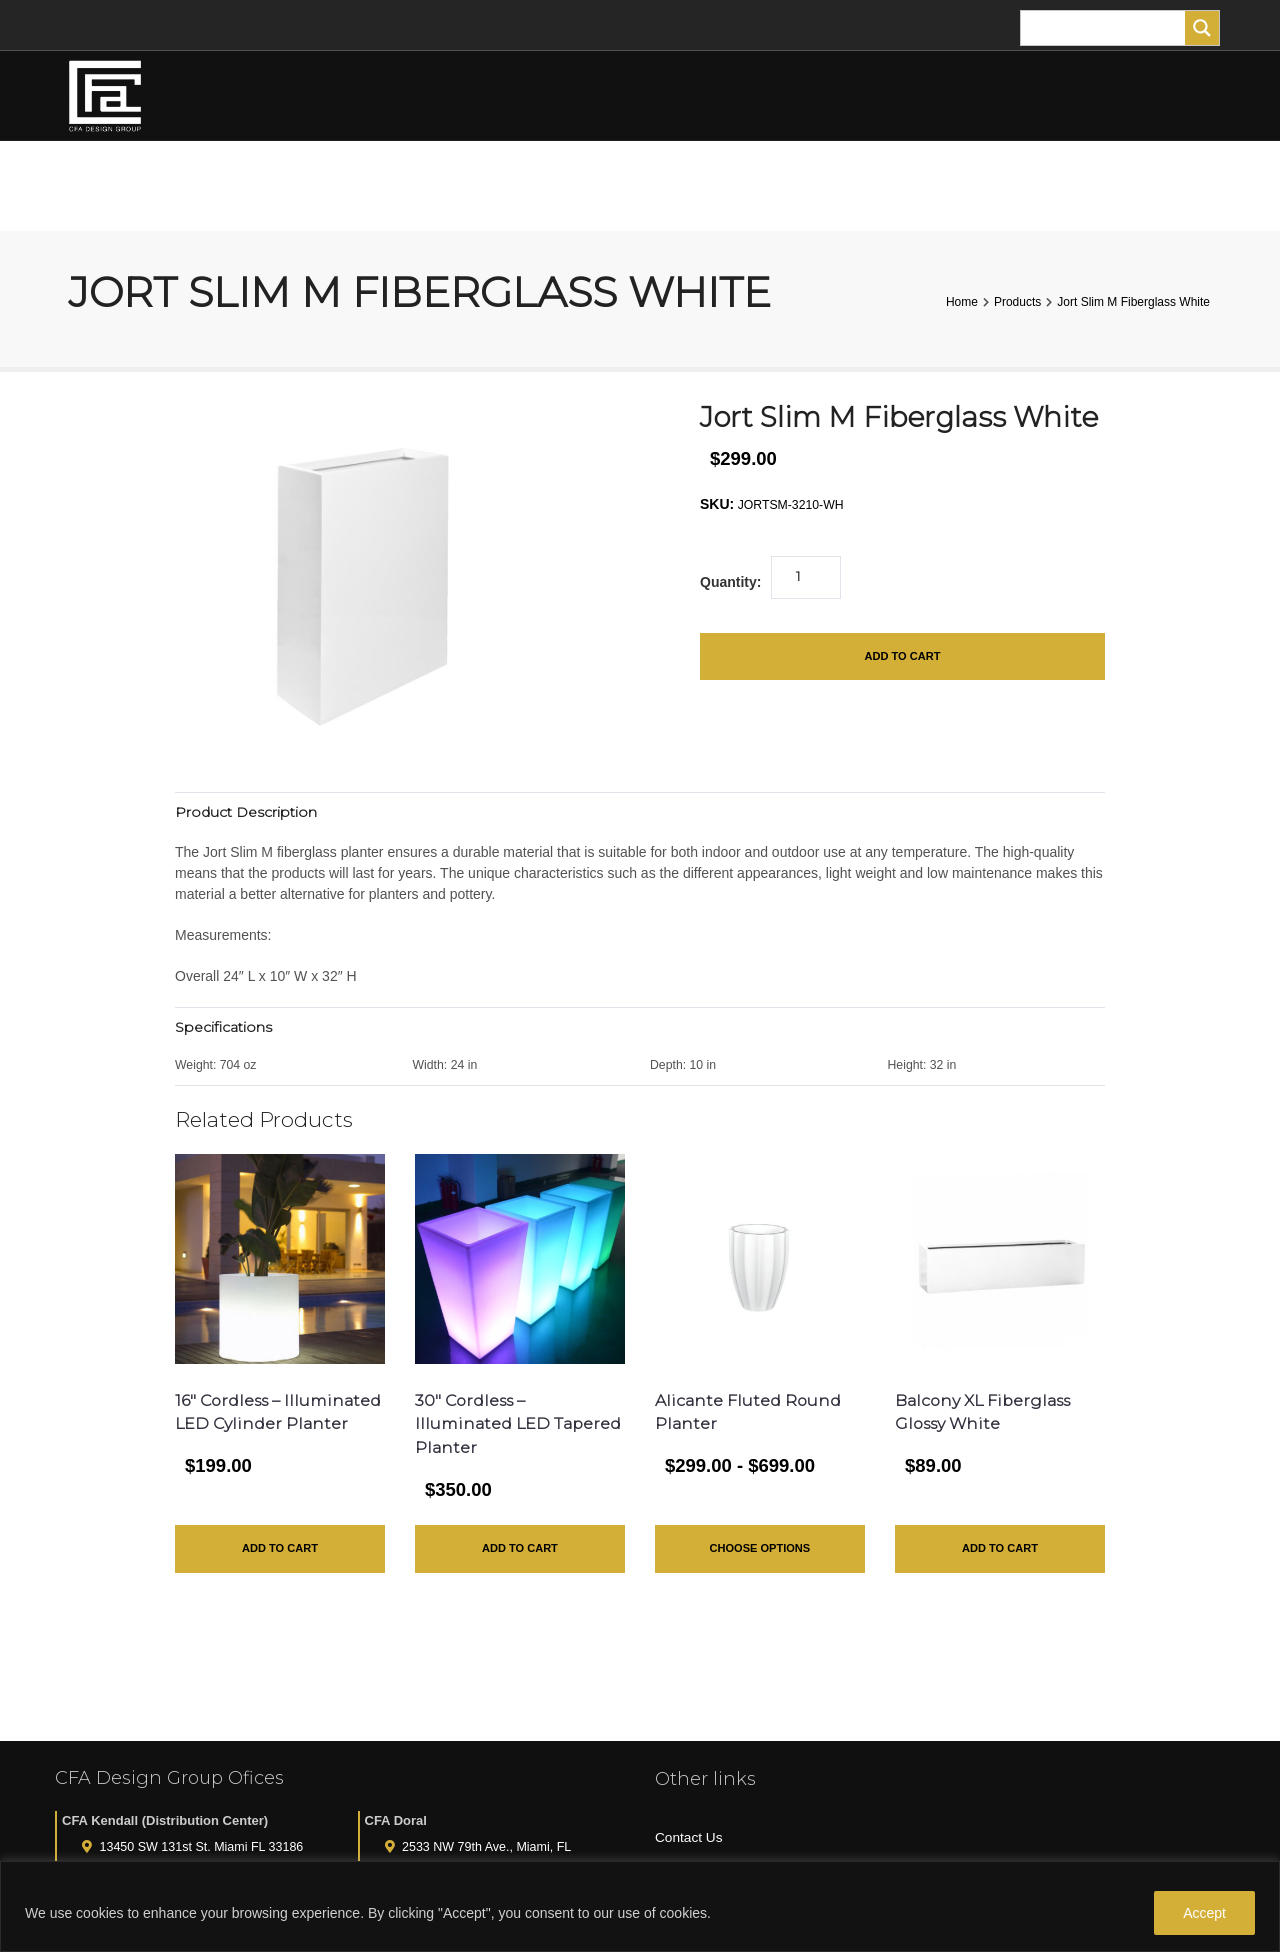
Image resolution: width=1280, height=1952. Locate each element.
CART (1181, 185)
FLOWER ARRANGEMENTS (332, 185)
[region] (640, 1906)
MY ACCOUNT (1059, 185)
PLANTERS (665, 185)
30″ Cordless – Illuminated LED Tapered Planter (486, 1426)
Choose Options (760, 1553)
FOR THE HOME (909, 185)
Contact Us (689, 1743)
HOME (185, 185)
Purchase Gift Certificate (731, 1808)
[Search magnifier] (1202, 28)
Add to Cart (902, 658)
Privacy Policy (698, 1776)
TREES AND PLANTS (523, 185)
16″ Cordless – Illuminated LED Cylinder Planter (246, 1426)
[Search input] (1108, 28)
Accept (1204, 1913)
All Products (692, 1841)
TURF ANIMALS (779, 186)
